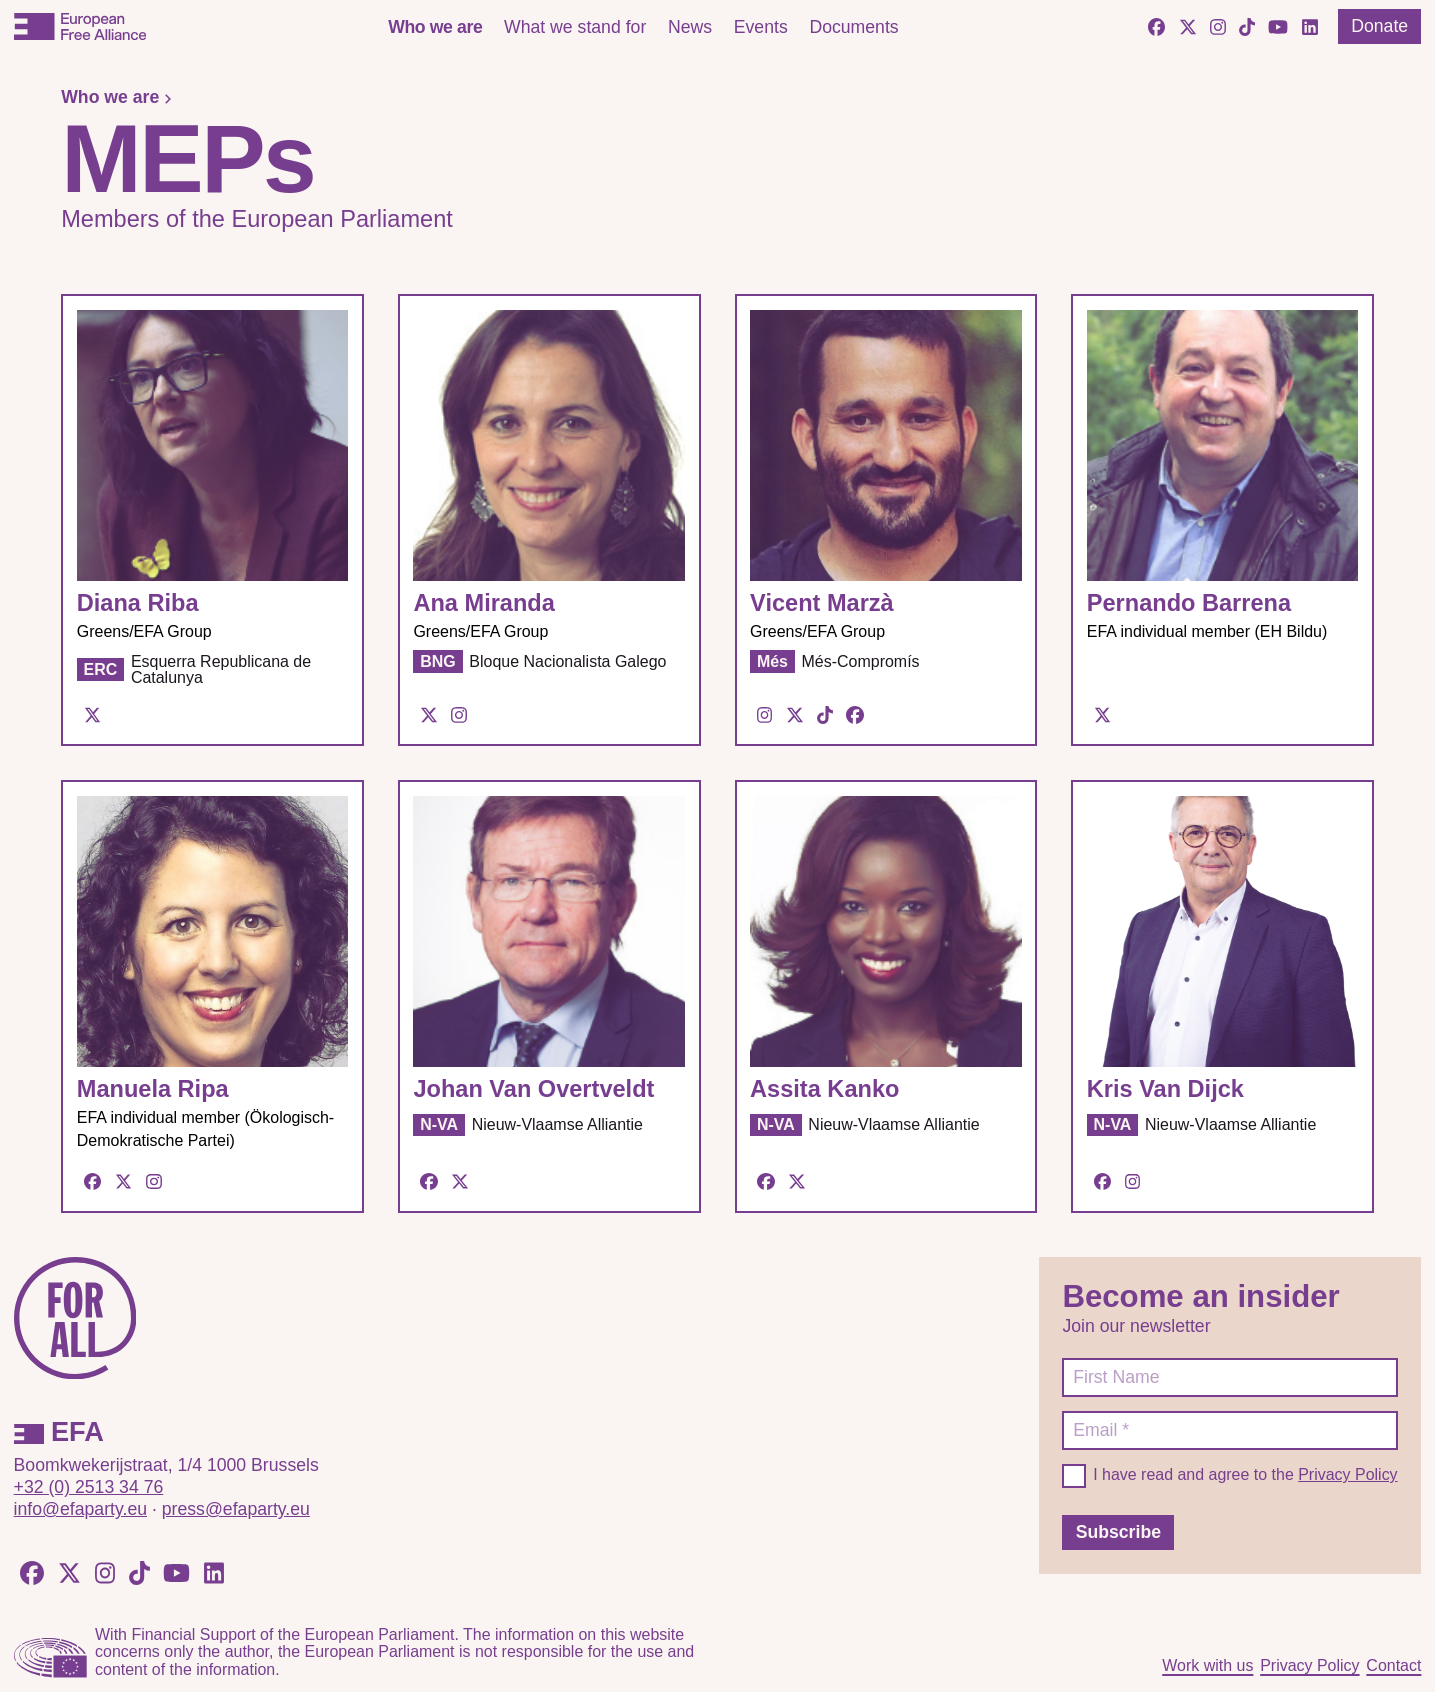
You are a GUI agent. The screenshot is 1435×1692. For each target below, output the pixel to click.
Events (761, 27)
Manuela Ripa (153, 1089)
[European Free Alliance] (80, 26)
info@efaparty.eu (80, 1509)
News (690, 27)
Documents (853, 27)
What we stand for (575, 27)
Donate (1379, 26)
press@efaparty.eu (236, 1509)
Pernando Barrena (1189, 603)
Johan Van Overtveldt (533, 1089)
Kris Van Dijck (1165, 1089)
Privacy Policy (1347, 1474)
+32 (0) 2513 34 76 (89, 1487)
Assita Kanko (824, 1089)
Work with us (1207, 1665)
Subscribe (1118, 1532)
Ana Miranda (483, 603)
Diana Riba (138, 603)
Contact (1393, 1665)
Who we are (435, 27)
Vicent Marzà (822, 603)
